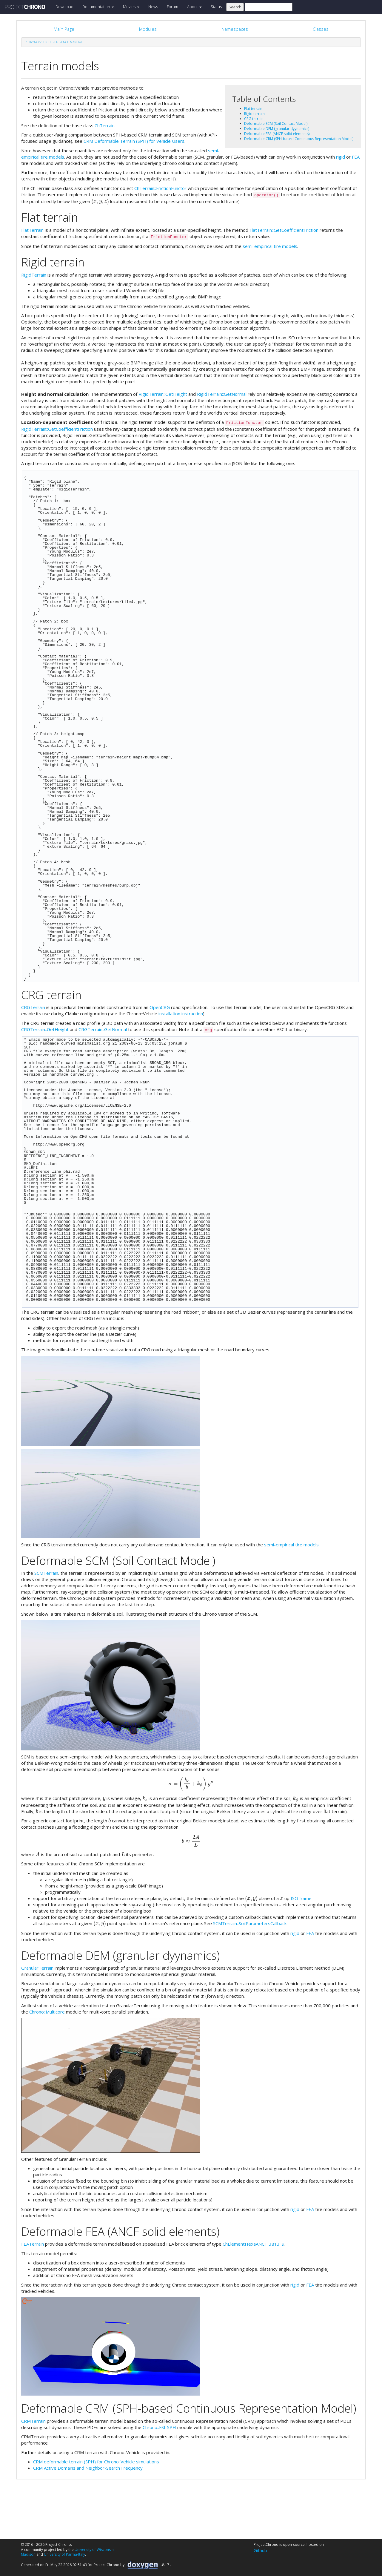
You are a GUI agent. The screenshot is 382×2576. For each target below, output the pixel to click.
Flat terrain (253, 108)
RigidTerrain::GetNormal (222, 394)
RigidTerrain (33, 275)
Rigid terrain (254, 113)
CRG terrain (254, 118)
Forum (172, 6)
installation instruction (180, 1013)
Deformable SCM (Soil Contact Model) (275, 123)
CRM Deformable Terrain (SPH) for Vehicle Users (134, 141)
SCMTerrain (46, 1573)
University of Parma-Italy (64, 2554)
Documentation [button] (98, 6)
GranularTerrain (37, 1968)
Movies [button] (131, 6)
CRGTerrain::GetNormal (102, 1029)
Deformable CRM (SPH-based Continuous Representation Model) (298, 138)
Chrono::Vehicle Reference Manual (54, 42)
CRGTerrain (33, 1007)
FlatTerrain (32, 230)
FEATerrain (32, 2244)
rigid (340, 157)
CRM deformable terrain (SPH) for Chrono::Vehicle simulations (96, 2462)
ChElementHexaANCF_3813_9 (253, 2244)
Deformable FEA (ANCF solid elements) (276, 133)
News (153, 6)
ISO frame (301, 1898)
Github (260, 2550)
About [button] (194, 6)
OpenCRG (160, 1007)
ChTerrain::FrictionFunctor (160, 188)
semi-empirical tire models (270, 246)
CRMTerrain (33, 2421)
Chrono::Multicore (47, 2012)
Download (64, 6)
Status (216, 6)
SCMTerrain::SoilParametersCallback (249, 1923)
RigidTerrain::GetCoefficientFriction (57, 429)
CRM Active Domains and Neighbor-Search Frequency (88, 2468)
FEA (356, 157)
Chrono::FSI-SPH (159, 2427)
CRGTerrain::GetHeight (45, 1029)
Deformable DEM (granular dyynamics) (276, 128)
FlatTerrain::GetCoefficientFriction (283, 230)
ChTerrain (105, 125)
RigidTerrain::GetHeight (162, 394)
